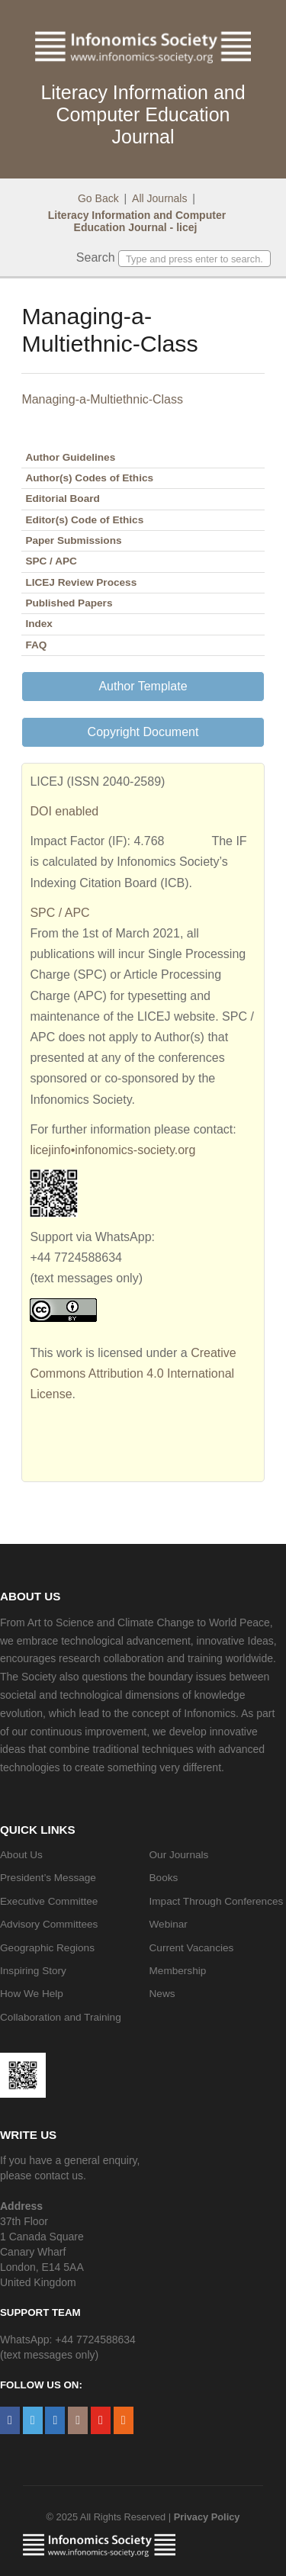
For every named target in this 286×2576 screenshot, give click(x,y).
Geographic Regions (47, 1948)
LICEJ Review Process (81, 582)
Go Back (98, 198)
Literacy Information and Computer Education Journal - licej (137, 221)
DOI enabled (64, 811)
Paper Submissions (73, 540)
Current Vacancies (191, 1948)
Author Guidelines (70, 457)
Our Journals (179, 1854)
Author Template (142, 686)
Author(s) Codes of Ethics (89, 478)
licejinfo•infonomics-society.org (112, 1149)
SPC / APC (50, 561)
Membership (178, 1970)
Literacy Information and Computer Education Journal (142, 114)
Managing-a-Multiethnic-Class (102, 399)
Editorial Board (62, 498)
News (162, 1993)
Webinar (168, 1924)
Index (39, 623)
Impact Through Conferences (216, 1901)
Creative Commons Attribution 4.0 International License (133, 1373)
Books (163, 1877)
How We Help (31, 1993)
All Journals (159, 198)
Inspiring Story (33, 1970)
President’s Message (48, 1877)
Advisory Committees (49, 1924)
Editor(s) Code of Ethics (84, 520)
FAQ (36, 645)
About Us (21, 1854)
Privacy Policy (207, 2517)
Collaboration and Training (60, 2017)
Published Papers (68, 603)
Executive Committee (49, 1901)
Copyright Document (143, 731)
